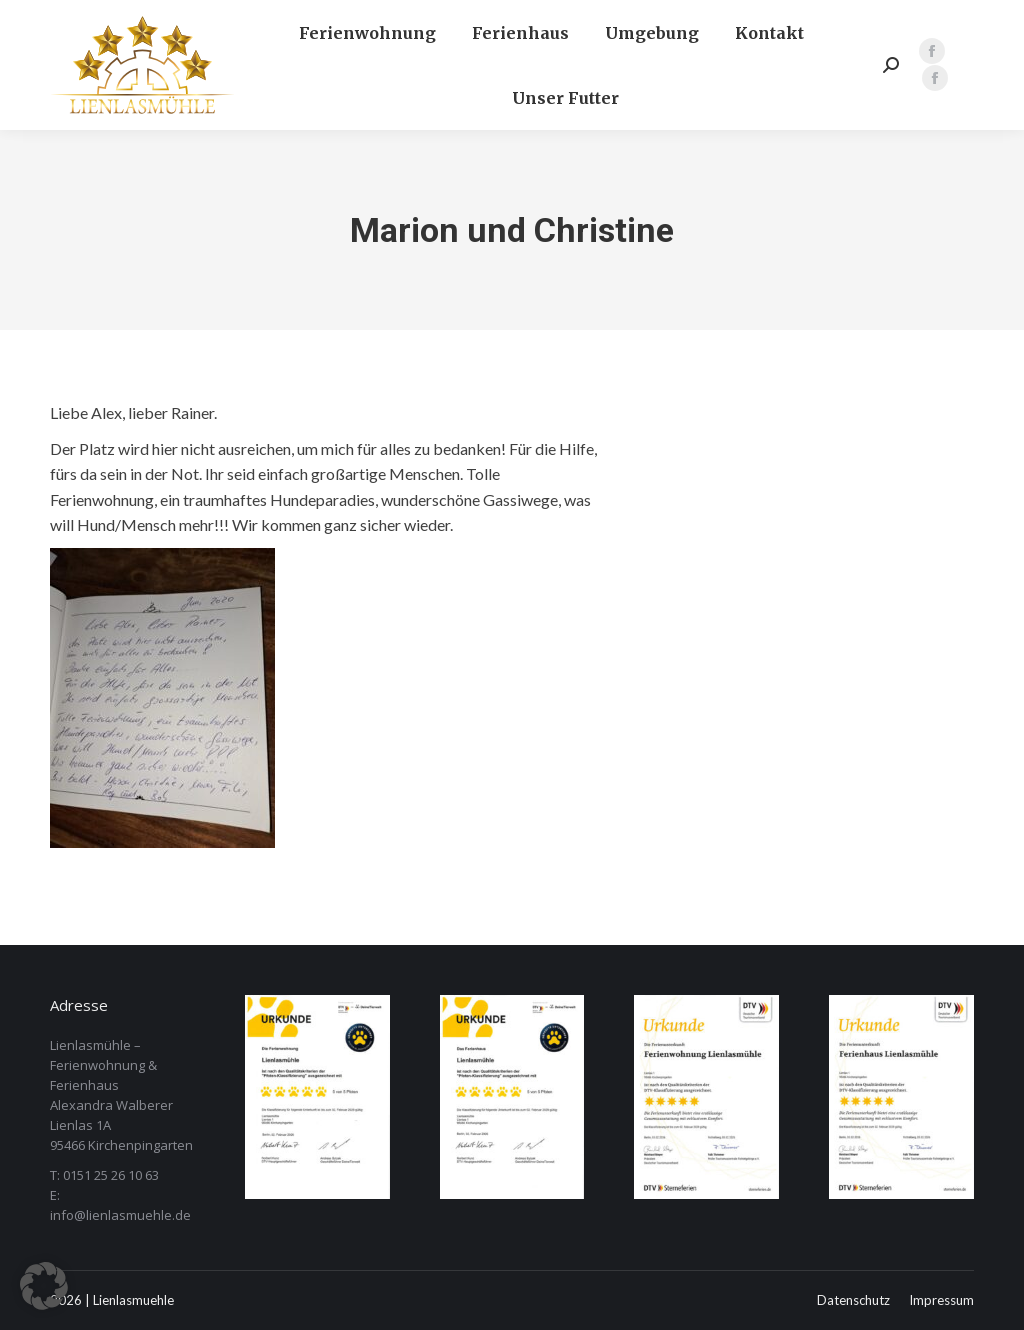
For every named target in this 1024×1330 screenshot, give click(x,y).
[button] (44, 1286)
